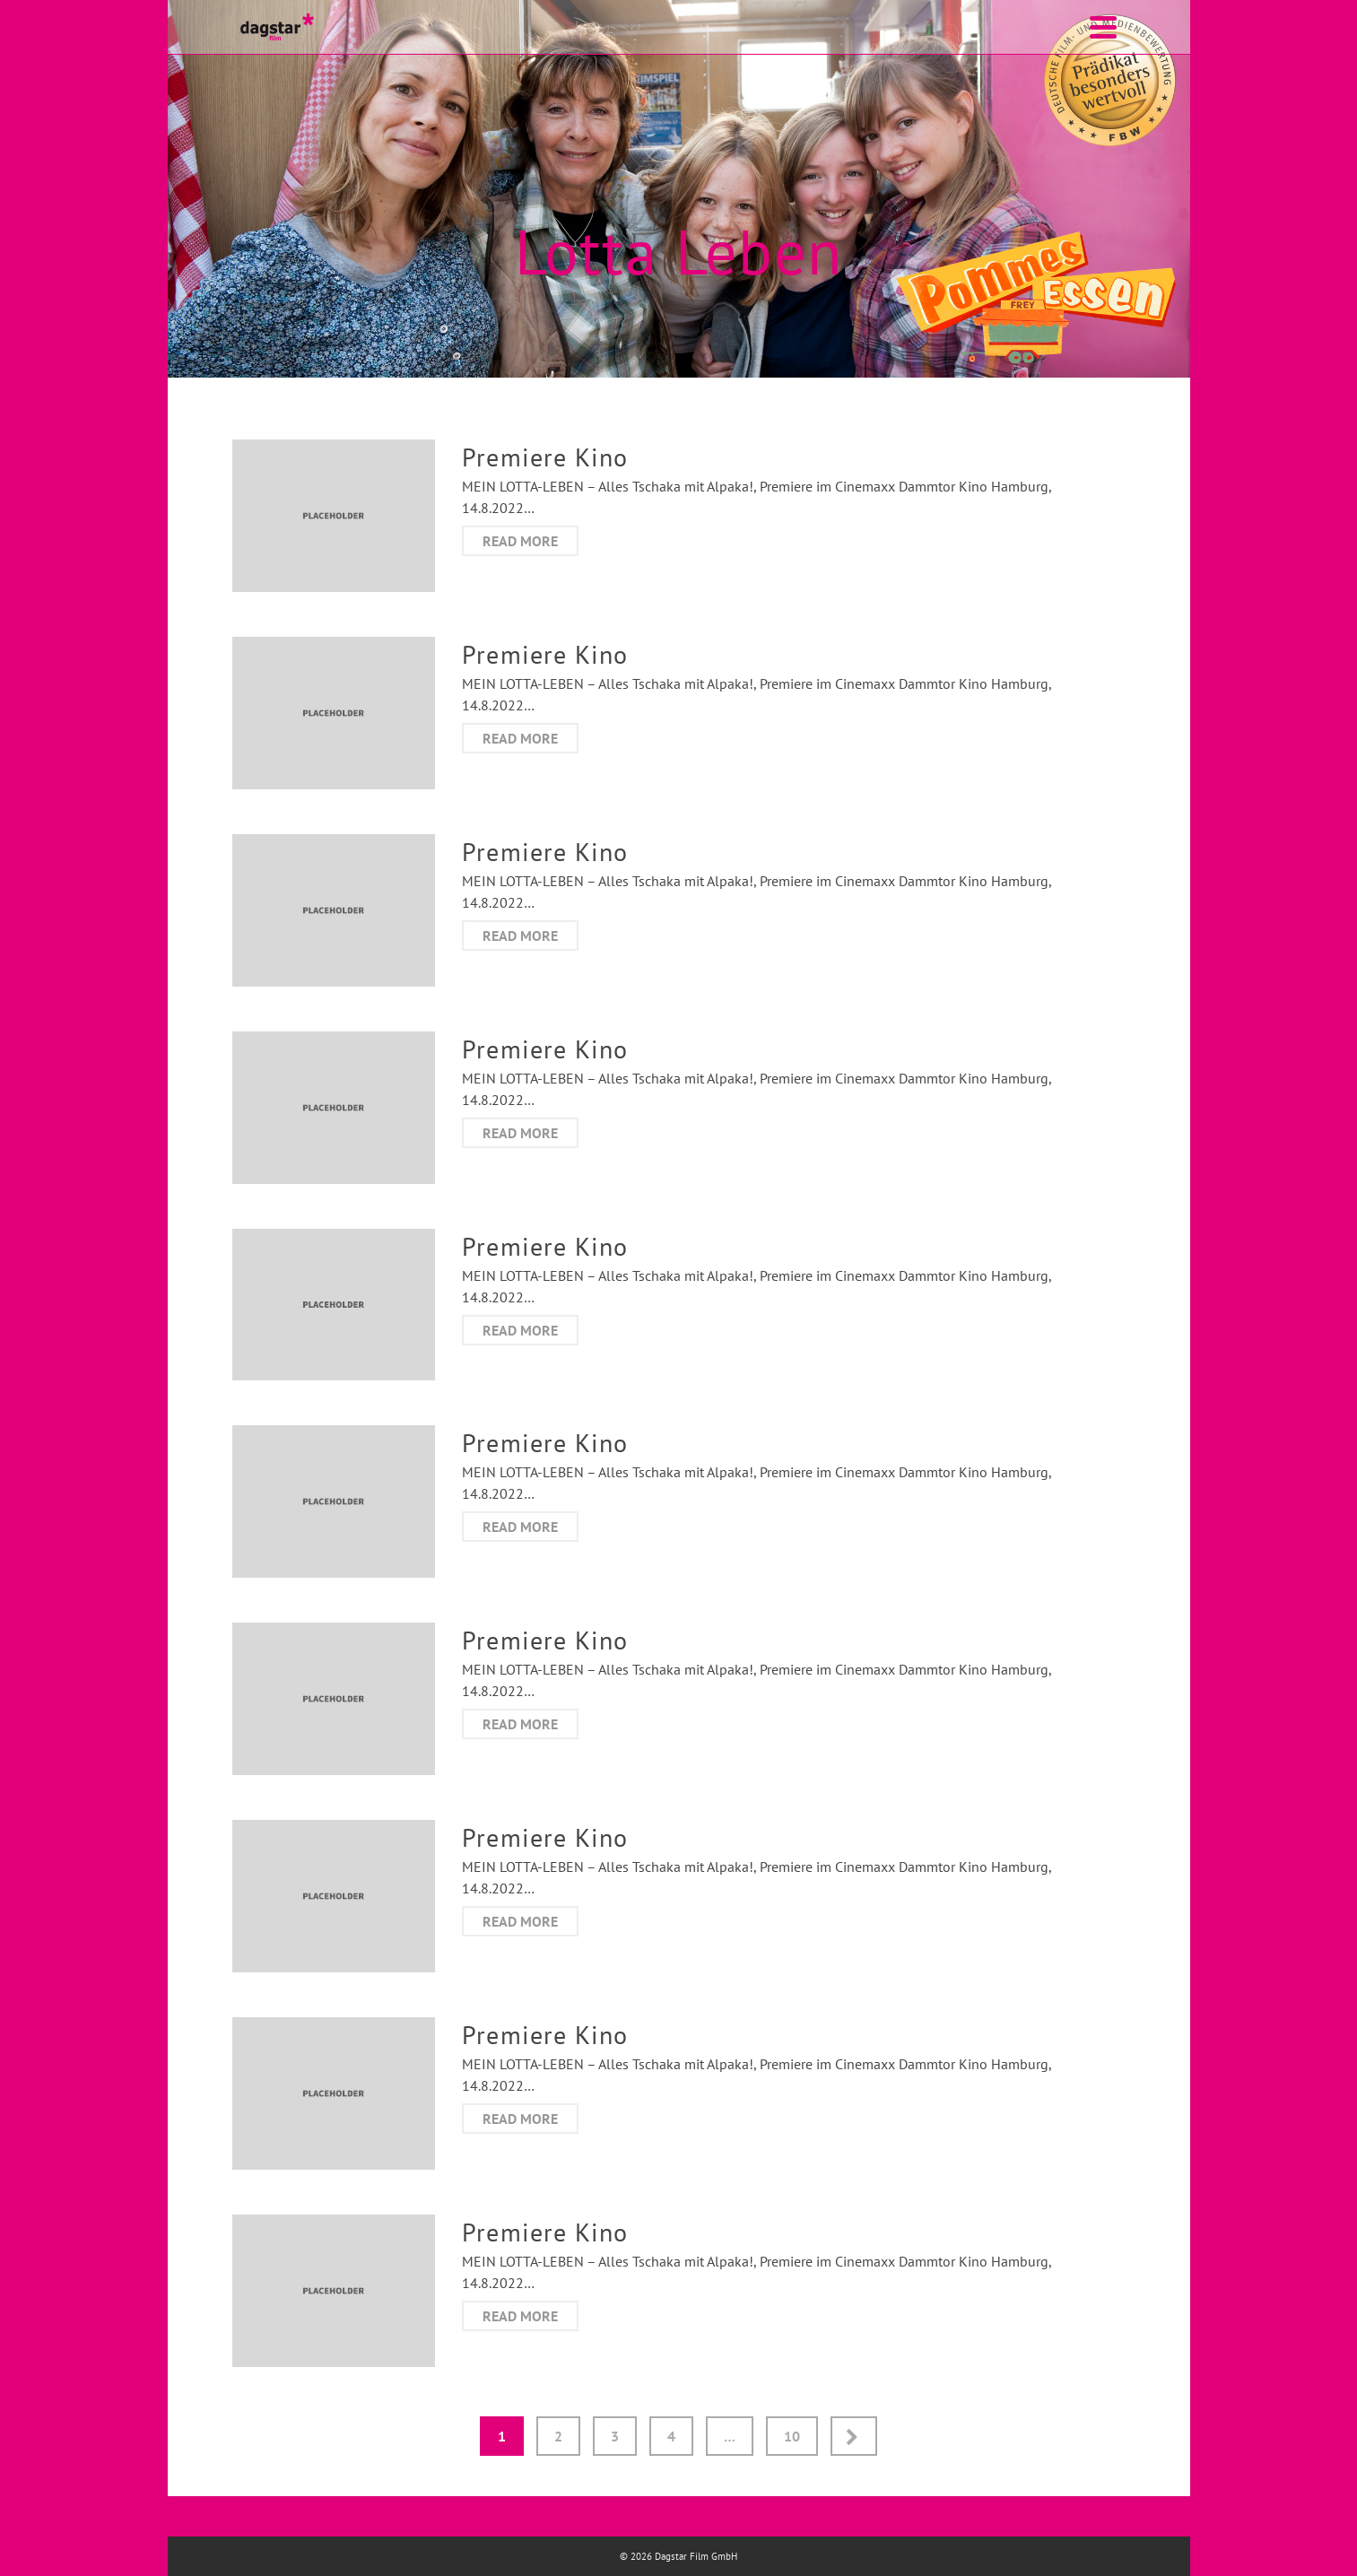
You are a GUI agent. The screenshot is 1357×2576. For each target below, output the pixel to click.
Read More (520, 541)
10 (792, 2436)
